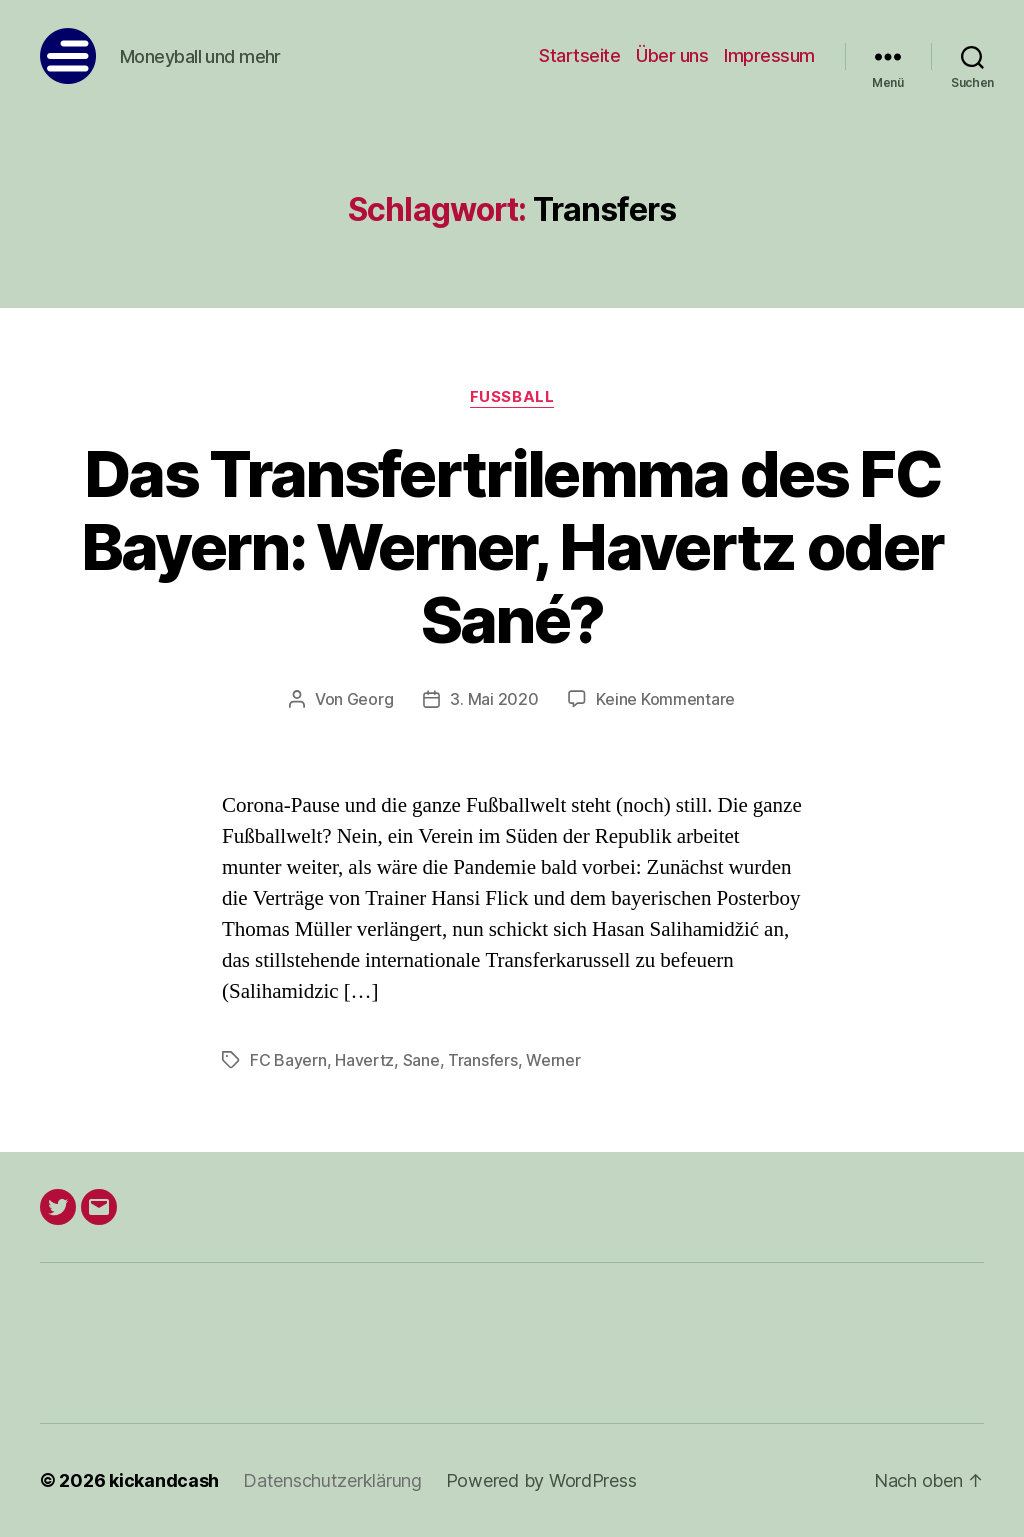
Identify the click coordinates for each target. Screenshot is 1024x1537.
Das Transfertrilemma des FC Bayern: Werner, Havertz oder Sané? (512, 546)
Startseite (579, 55)
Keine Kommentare (665, 699)
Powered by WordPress (541, 1480)
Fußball (512, 397)
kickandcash (164, 1480)
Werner (553, 1060)
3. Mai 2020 (494, 699)
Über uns (672, 55)
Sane (421, 1060)
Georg (370, 699)
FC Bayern (288, 1060)
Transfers (483, 1060)
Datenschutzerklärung (332, 1480)
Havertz (364, 1060)
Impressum (769, 55)
